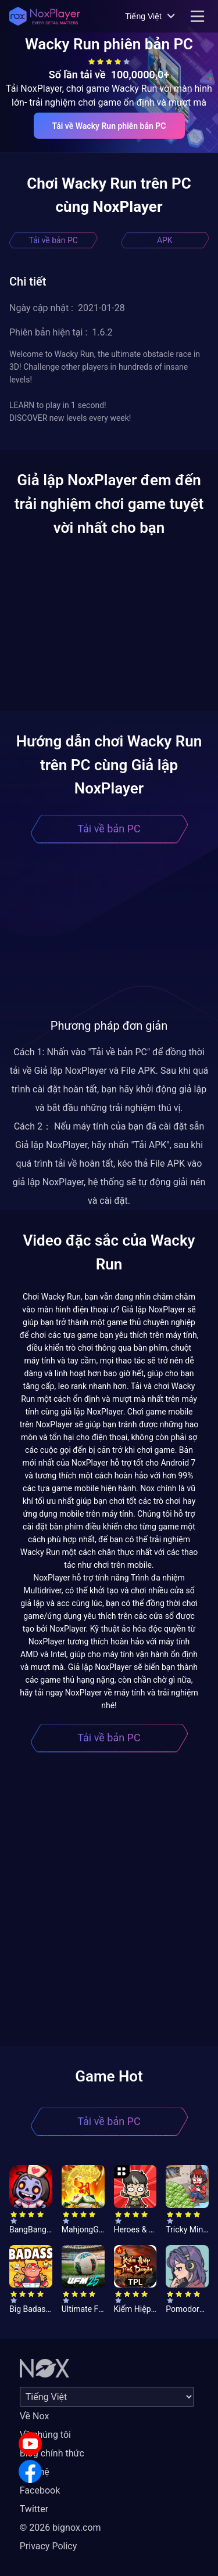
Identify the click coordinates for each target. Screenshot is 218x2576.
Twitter (34, 2508)
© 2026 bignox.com (60, 2527)
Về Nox (34, 2416)
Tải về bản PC (53, 240)
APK (165, 240)
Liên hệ (34, 2471)
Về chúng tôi (45, 2434)
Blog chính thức (52, 2453)
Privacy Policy (48, 2546)
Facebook (40, 2490)
